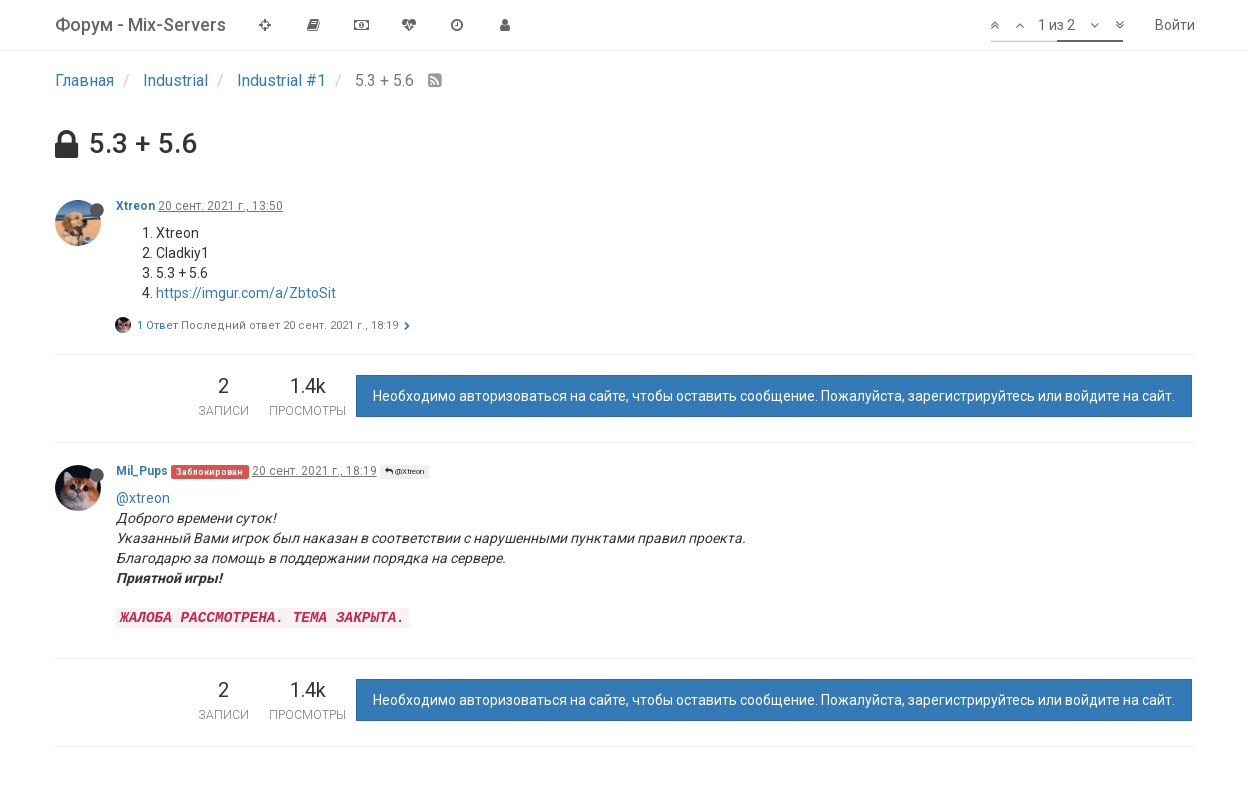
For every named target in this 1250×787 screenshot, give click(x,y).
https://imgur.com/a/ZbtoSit (246, 293)
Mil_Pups (142, 471)
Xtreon (135, 206)
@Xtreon (404, 471)
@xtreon (143, 498)
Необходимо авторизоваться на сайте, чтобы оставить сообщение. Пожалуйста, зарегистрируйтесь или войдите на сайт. (774, 396)
